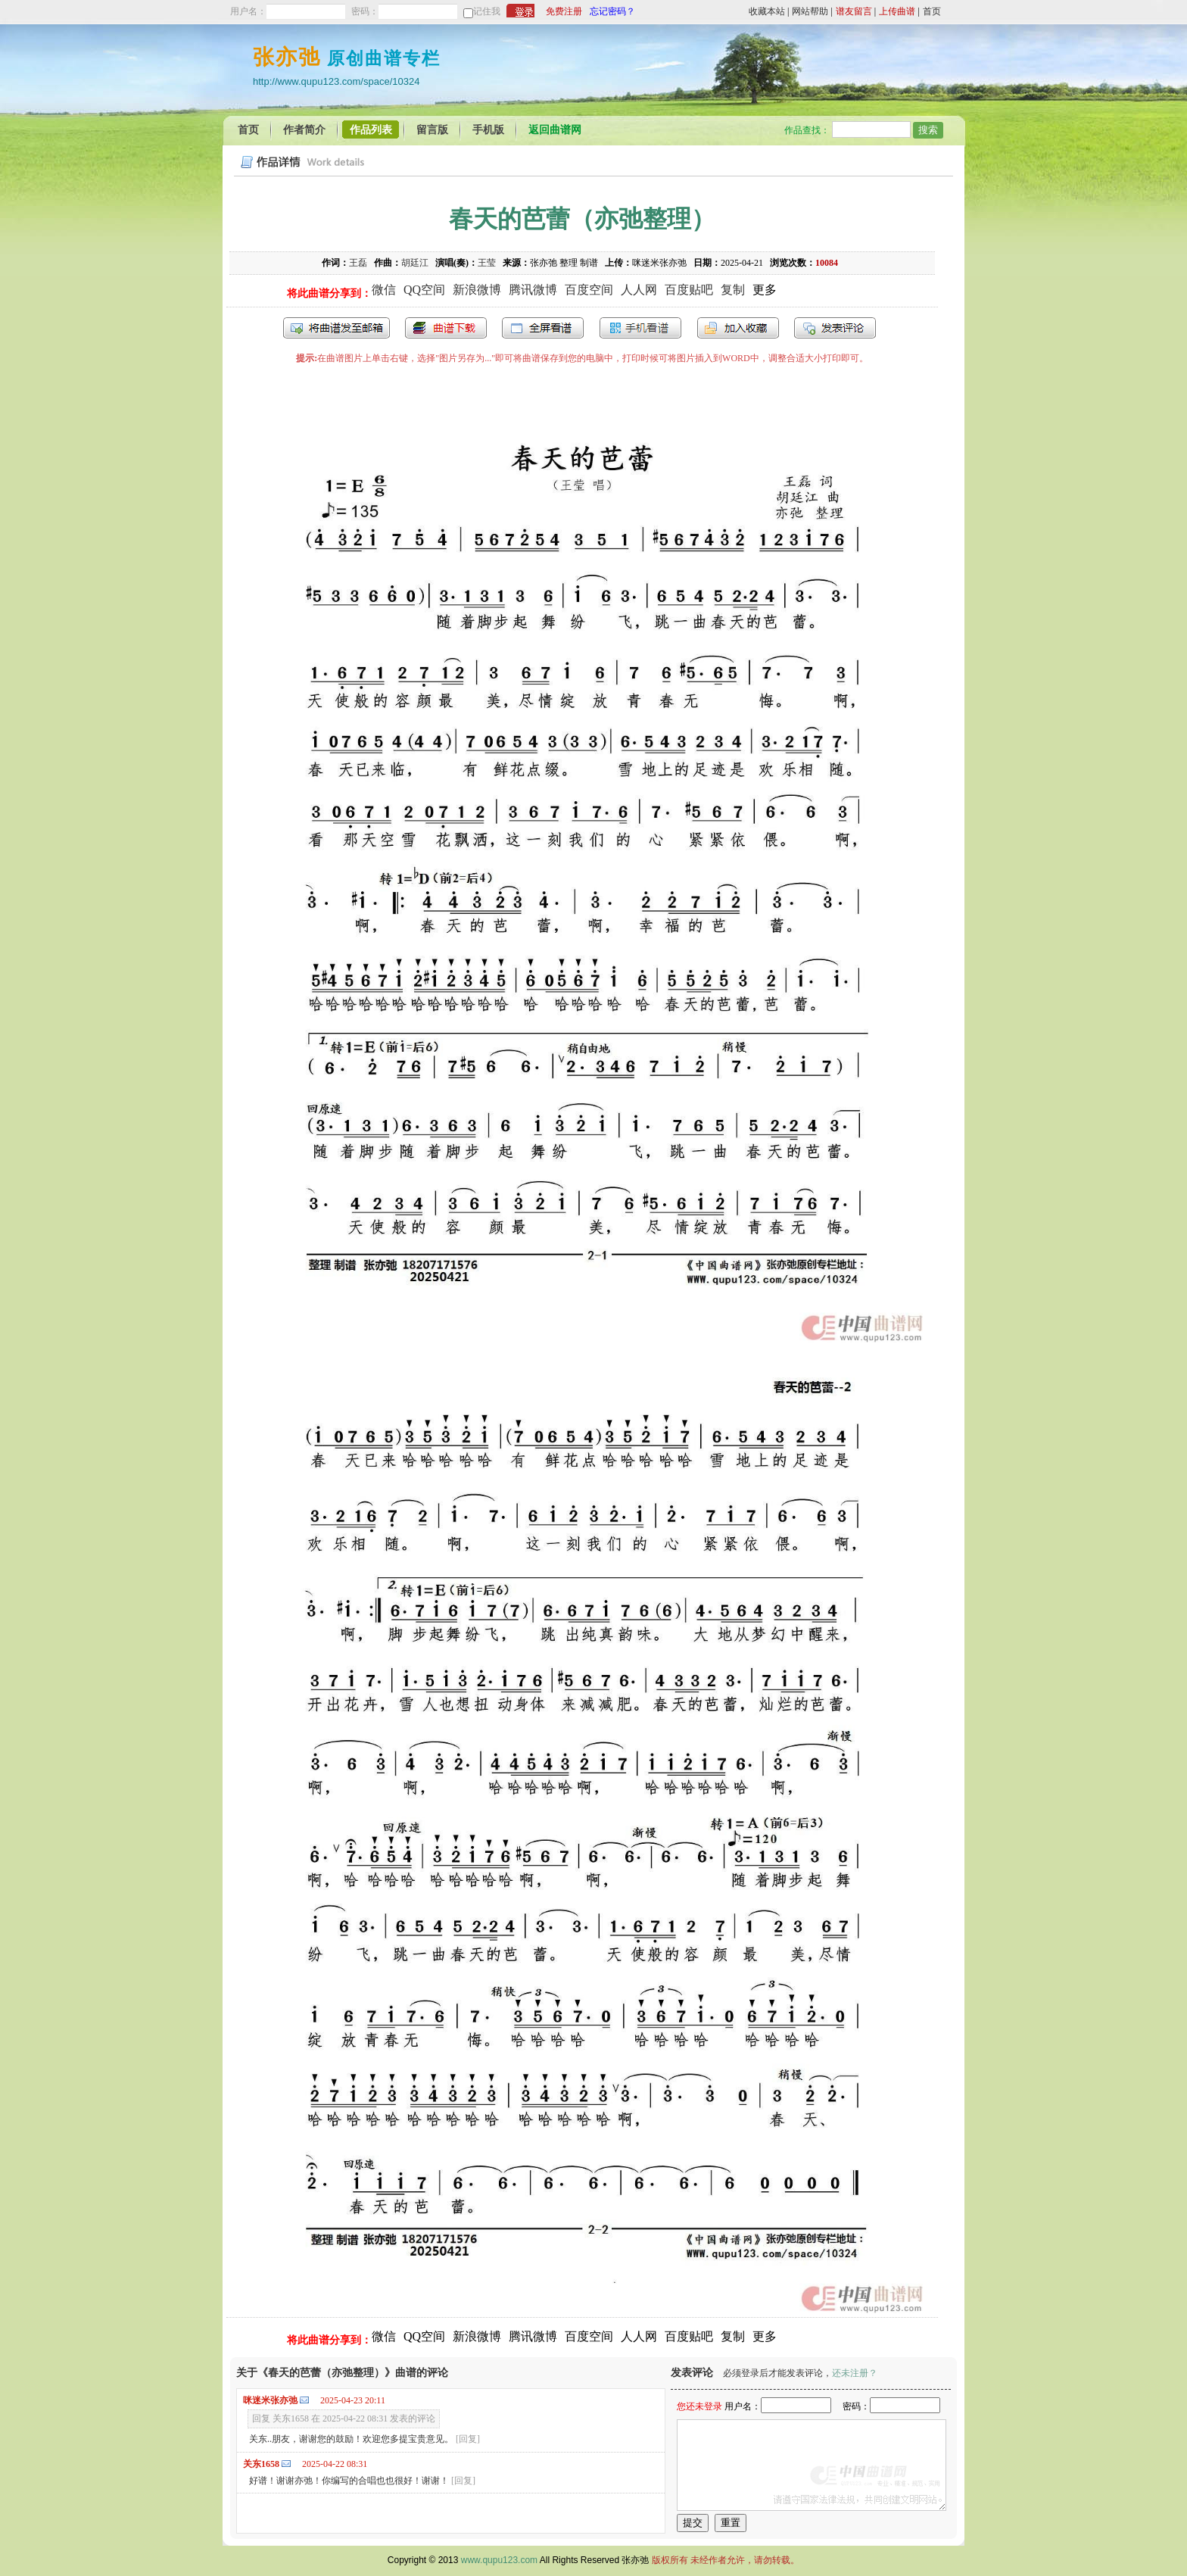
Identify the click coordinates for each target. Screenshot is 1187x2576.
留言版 (432, 130)
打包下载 (446, 327)
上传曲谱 (897, 11)
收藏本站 (767, 11)
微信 (384, 289)
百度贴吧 (689, 289)
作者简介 (304, 130)
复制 (733, 289)
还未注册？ (854, 2373)
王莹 (487, 262)
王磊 (358, 262)
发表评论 (835, 327)
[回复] (468, 2439)
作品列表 (371, 130)
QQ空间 (424, 289)
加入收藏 (738, 327)
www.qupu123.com (499, 2560)
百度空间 (589, 289)
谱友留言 (854, 11)
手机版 (488, 130)
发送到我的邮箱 (336, 327)
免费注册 (564, 11)
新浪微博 (477, 289)
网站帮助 (810, 11)
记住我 (486, 11)
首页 (932, 11)
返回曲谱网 (554, 130)
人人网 (639, 289)
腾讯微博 (533, 289)
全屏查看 (543, 327)
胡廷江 (414, 262)
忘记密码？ (612, 11)
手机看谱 (640, 327)
